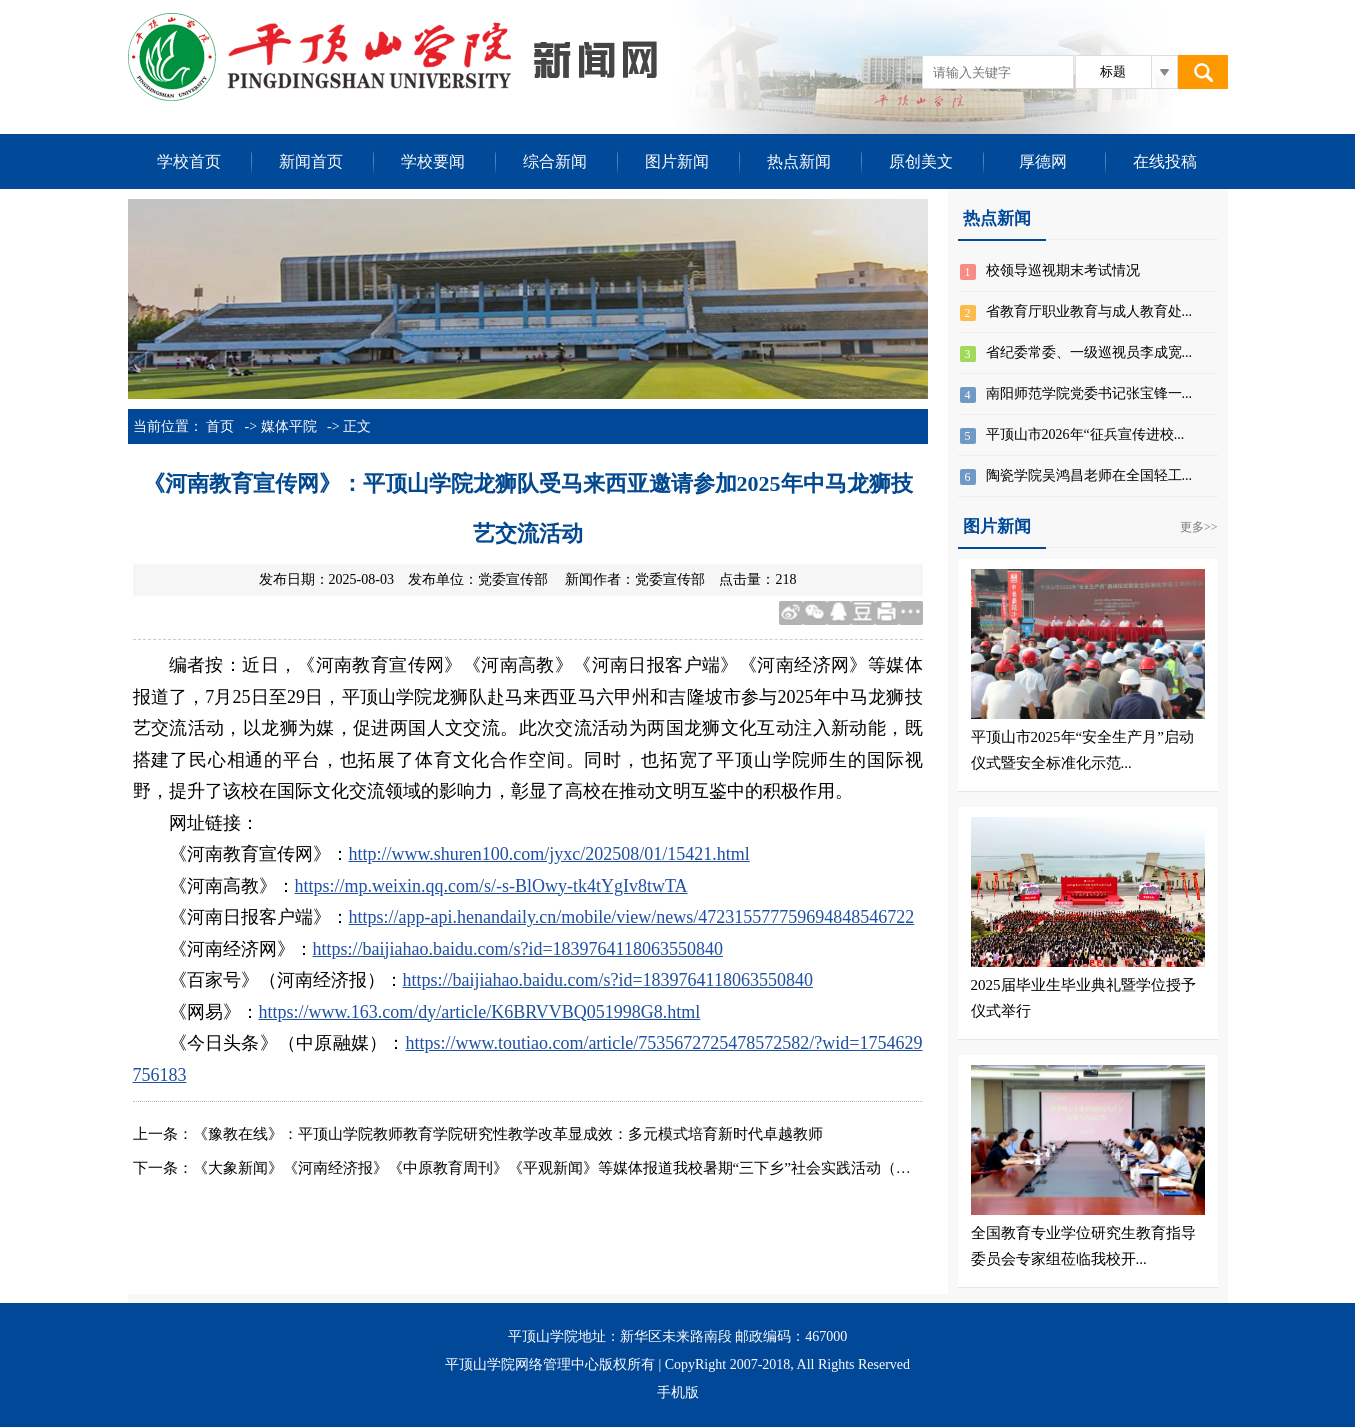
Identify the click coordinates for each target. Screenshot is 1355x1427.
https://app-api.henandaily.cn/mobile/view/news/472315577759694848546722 (632, 917)
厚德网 (1043, 161)
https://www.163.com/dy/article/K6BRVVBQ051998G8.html (480, 1012)
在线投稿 (1165, 161)
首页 (220, 426)
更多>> (1199, 527)
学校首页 (189, 161)
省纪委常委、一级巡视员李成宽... (1089, 352)
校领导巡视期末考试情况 (1063, 270)
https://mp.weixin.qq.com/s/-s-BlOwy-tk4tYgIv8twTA (491, 886)
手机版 (678, 1392)
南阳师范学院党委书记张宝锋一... (1089, 393)
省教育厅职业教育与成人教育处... (1089, 311)
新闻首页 (311, 161)
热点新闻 (799, 161)
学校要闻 (433, 161)
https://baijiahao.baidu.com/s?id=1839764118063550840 (518, 949)
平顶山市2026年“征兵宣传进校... (1085, 434)
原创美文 (921, 161)
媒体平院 (289, 426)
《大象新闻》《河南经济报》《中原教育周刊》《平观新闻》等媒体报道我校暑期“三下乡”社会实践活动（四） (559, 1168)
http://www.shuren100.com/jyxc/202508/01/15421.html (549, 854)
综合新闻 (555, 161)
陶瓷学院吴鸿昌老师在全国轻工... (1089, 475)
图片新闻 (677, 161)
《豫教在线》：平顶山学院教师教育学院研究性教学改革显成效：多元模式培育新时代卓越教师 (508, 1134)
